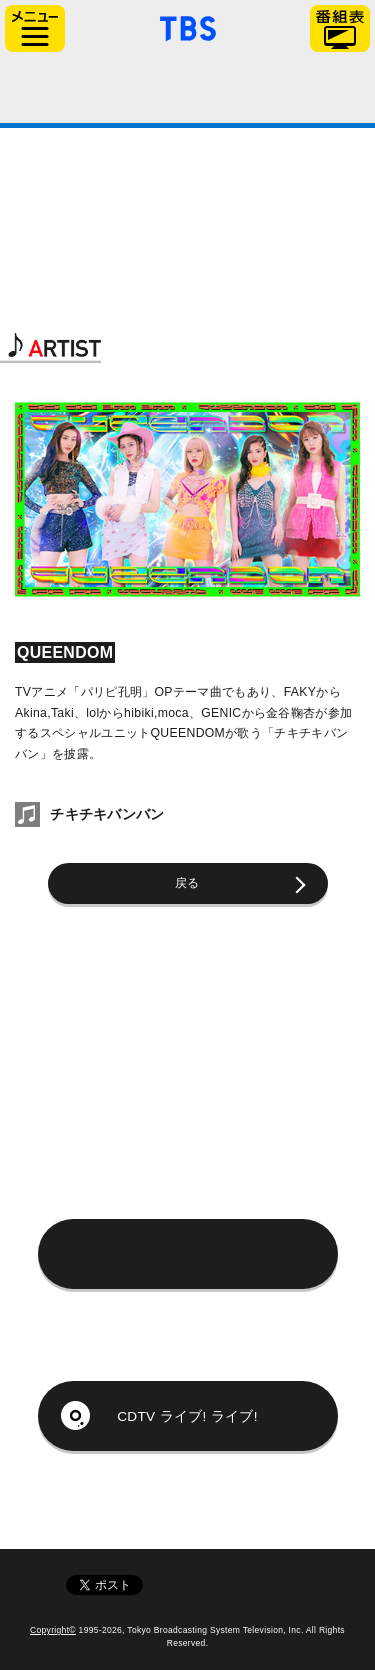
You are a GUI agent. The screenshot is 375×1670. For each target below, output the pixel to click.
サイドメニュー (35, 28)
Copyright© (53, 1630)
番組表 (340, 28)
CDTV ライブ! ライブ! (187, 1416)
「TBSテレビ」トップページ (188, 26)
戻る (187, 883)
